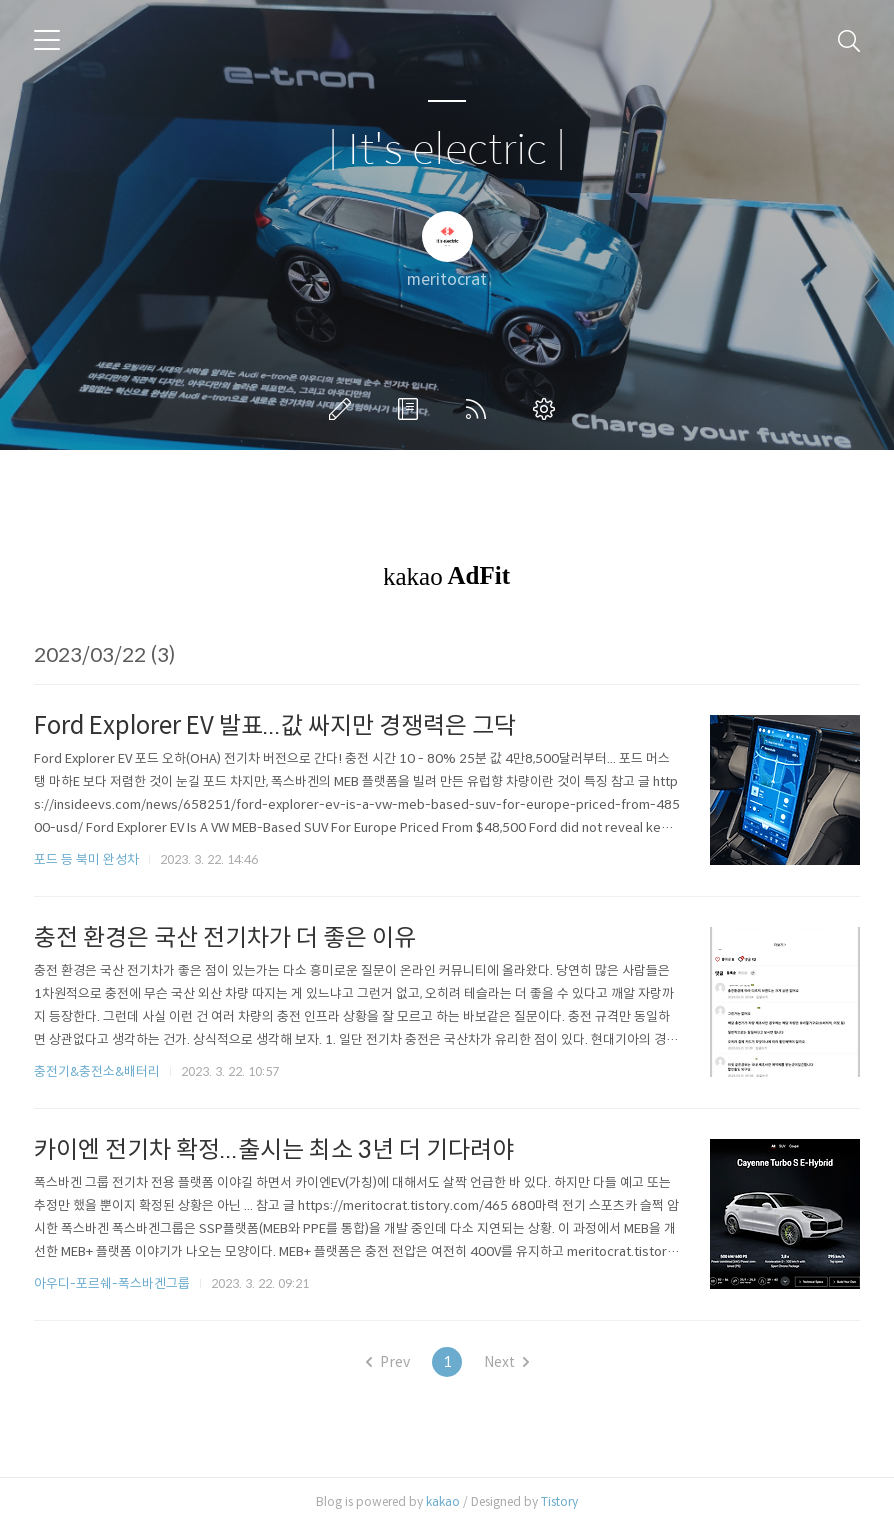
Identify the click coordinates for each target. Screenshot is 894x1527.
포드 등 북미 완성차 (86, 859)
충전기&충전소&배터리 (97, 1071)
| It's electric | (447, 150)
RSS (480, 409)
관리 (548, 409)
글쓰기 (344, 409)
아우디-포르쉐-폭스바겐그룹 (112, 1283)
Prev (388, 1362)
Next (506, 1362)
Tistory (559, 1501)
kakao (443, 1501)
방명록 (412, 409)
